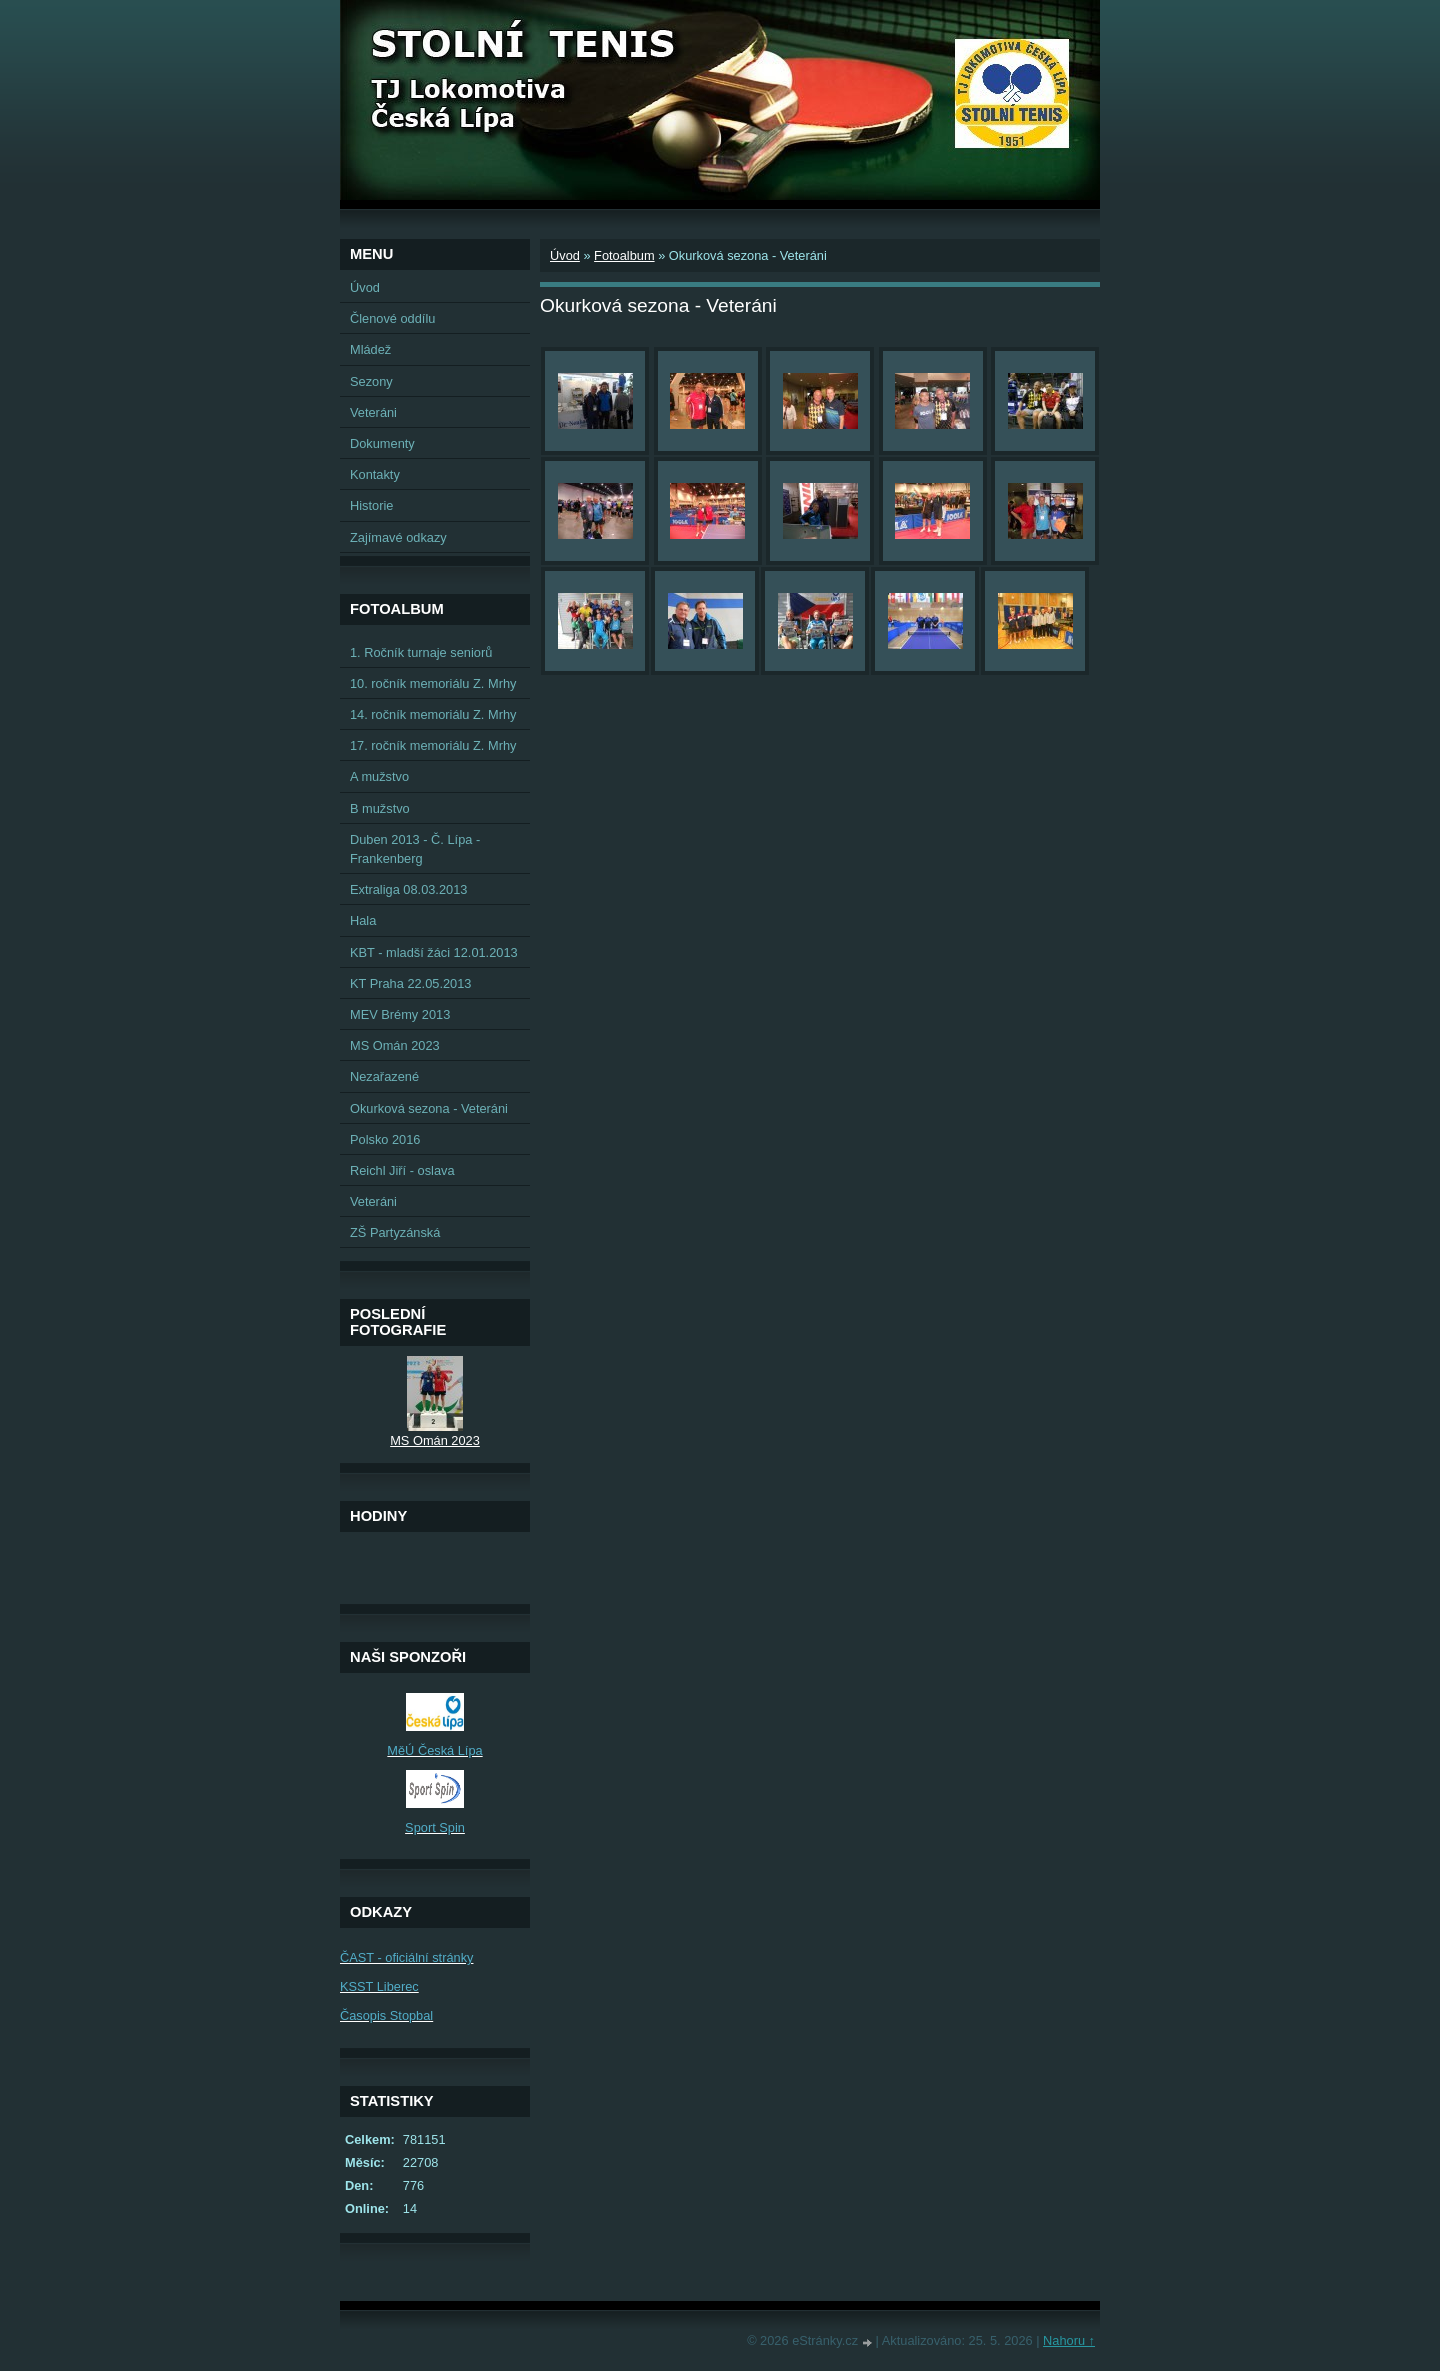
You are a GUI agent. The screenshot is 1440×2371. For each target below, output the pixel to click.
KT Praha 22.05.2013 (410, 983)
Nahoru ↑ (1069, 2340)
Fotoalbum (624, 255)
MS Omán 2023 (395, 1045)
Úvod (565, 255)
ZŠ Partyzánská (395, 1232)
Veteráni (373, 412)
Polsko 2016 (385, 1139)
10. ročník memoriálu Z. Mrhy (433, 683)
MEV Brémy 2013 (400, 1014)
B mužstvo (380, 808)
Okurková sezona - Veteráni (429, 1108)
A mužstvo (379, 776)
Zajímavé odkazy (398, 537)
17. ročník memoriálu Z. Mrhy (433, 745)
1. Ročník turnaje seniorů (421, 652)
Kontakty (375, 474)
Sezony (371, 381)
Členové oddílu (392, 318)
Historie (371, 505)
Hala (363, 920)
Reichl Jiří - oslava (402, 1170)
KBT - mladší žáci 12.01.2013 (434, 952)
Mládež (370, 349)
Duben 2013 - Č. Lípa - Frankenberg (415, 849)
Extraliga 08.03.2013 (408, 889)
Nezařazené (384, 1076)
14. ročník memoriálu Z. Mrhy (433, 714)
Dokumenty (382, 443)
